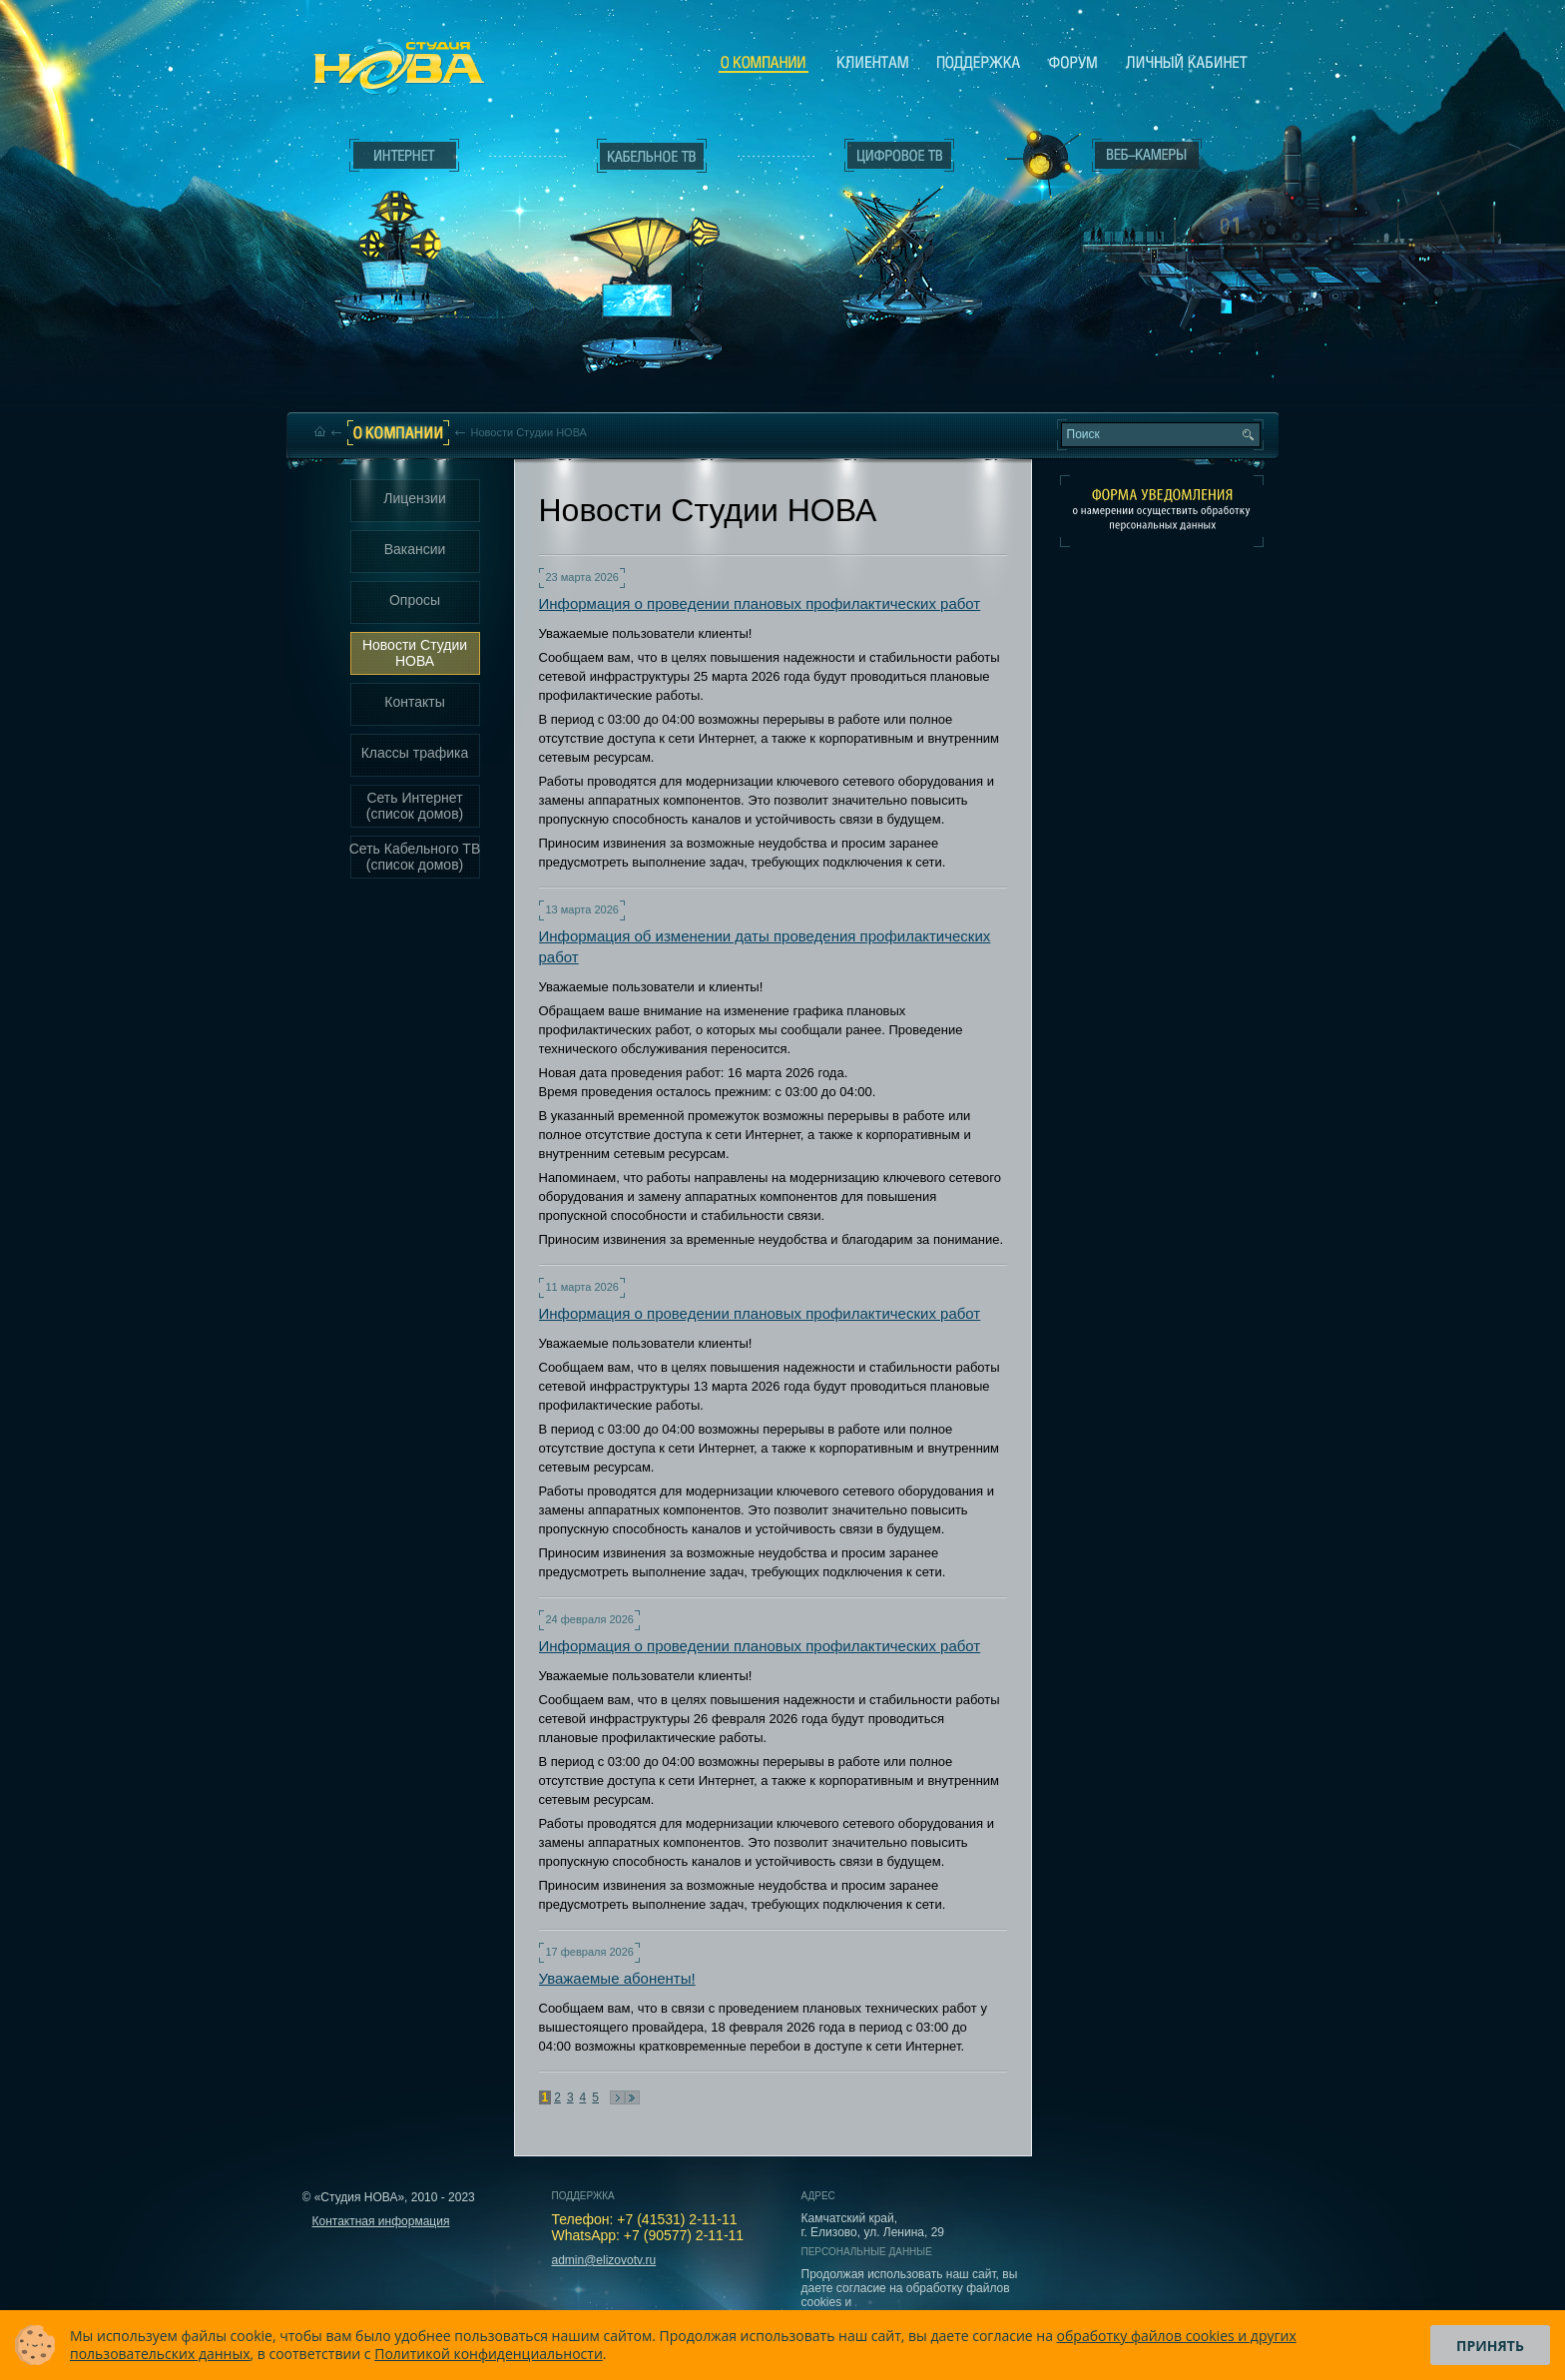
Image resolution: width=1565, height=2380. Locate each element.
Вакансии (415, 549)
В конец (632, 2097)
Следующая (617, 2097)
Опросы (414, 600)
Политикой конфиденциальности (488, 2353)
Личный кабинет (1187, 62)
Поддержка (978, 62)
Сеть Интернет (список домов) (415, 806)
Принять (1490, 2345)
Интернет (404, 156)
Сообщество (1073, 62)
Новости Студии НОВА (414, 653)
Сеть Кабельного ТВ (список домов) (415, 857)
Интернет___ (399, 235)
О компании (763, 63)
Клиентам (872, 62)
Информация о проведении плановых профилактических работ (760, 603)
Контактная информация (381, 2221)
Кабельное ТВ (652, 265)
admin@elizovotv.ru (604, 2260)
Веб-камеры (1036, 161)
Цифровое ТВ (888, 227)
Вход (1151, 332)
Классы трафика (415, 753)
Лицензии (414, 498)
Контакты (414, 702)
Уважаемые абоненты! (617, 1978)
